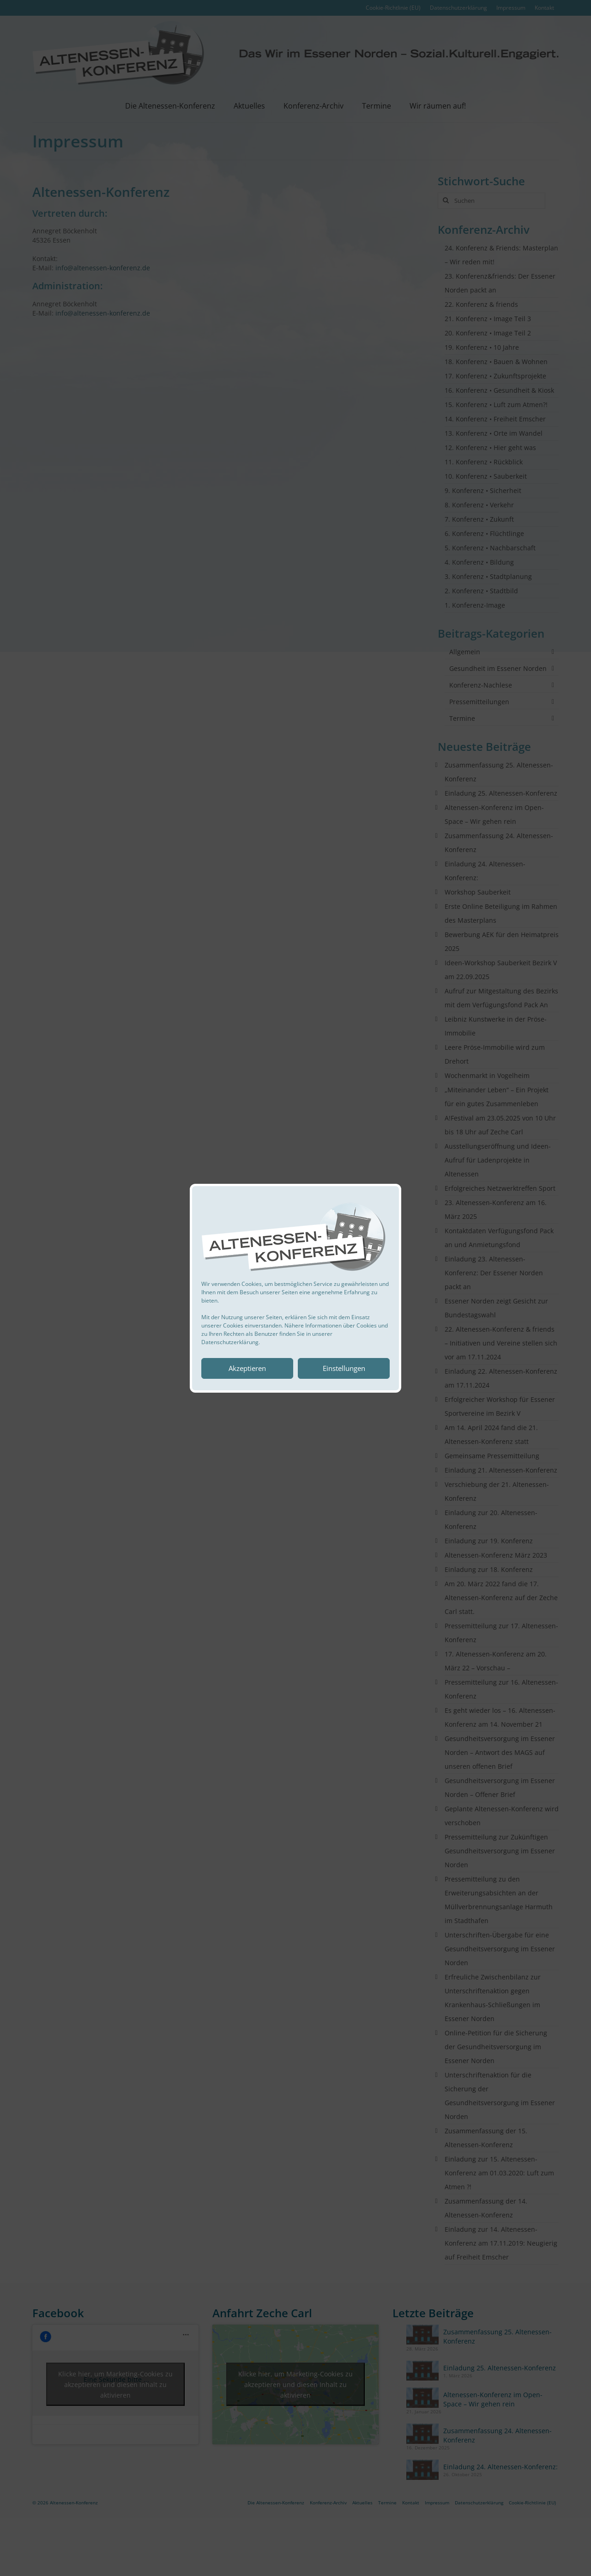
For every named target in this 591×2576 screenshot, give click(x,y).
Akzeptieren (247, 1368)
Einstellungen (344, 1368)
